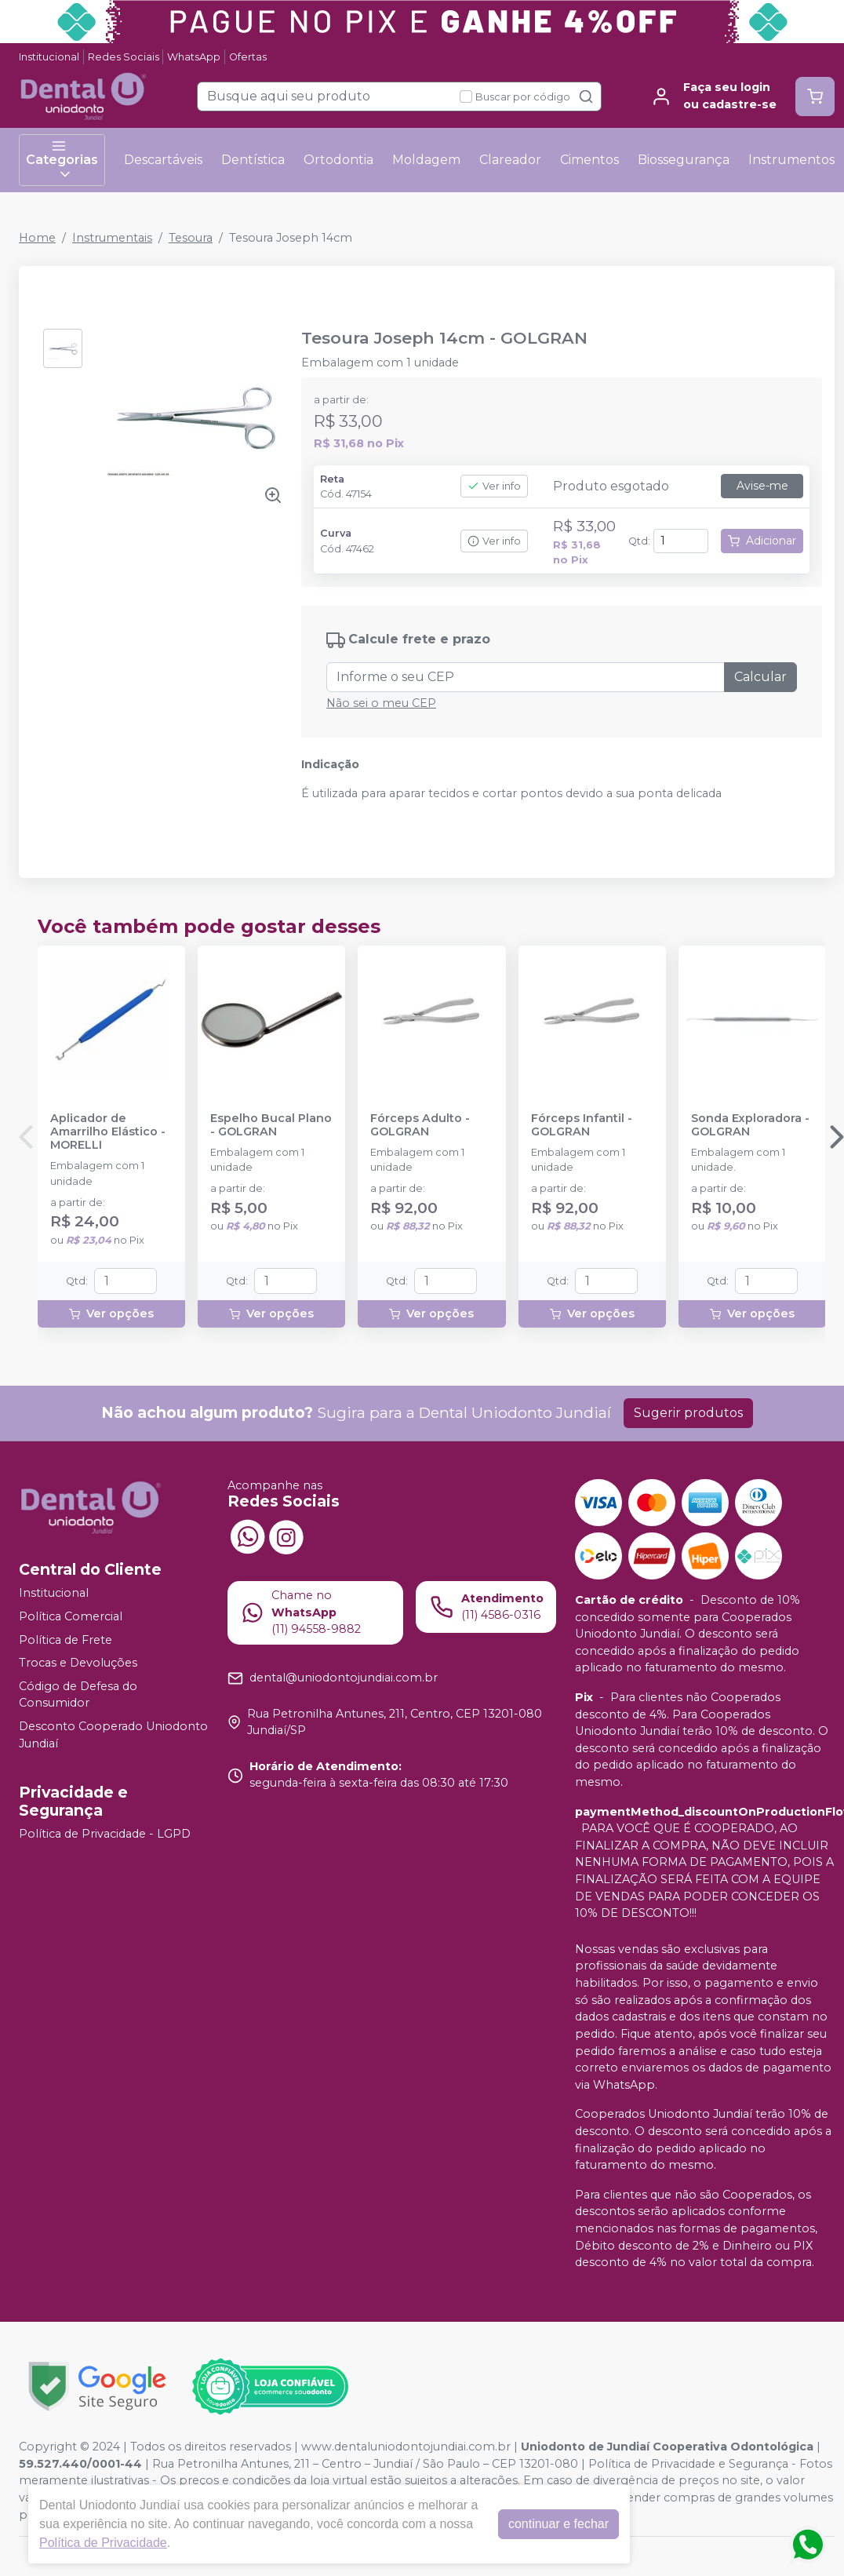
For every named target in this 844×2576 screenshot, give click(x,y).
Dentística (253, 159)
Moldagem (426, 159)
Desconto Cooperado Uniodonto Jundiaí (113, 1735)
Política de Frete (65, 1640)
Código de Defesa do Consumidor (78, 1695)
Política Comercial (70, 1616)
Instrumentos (791, 159)
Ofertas (248, 57)
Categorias (62, 160)
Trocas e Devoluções (78, 1663)
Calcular (760, 676)
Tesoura (191, 238)
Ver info (494, 486)
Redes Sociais (123, 57)
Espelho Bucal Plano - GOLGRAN (271, 1125)
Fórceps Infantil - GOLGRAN (581, 1125)
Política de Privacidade (103, 2542)
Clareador (510, 159)
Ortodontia (338, 159)
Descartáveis (163, 159)
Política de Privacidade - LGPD (105, 1834)
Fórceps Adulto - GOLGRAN (420, 1125)
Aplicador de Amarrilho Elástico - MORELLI (108, 1132)
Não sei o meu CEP (381, 703)
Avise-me (762, 486)
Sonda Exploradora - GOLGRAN (750, 1125)
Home (37, 238)
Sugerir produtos (688, 1412)
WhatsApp (193, 57)
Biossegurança (683, 159)
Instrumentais (112, 238)
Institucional (49, 57)
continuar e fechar (558, 2523)
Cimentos (589, 159)
